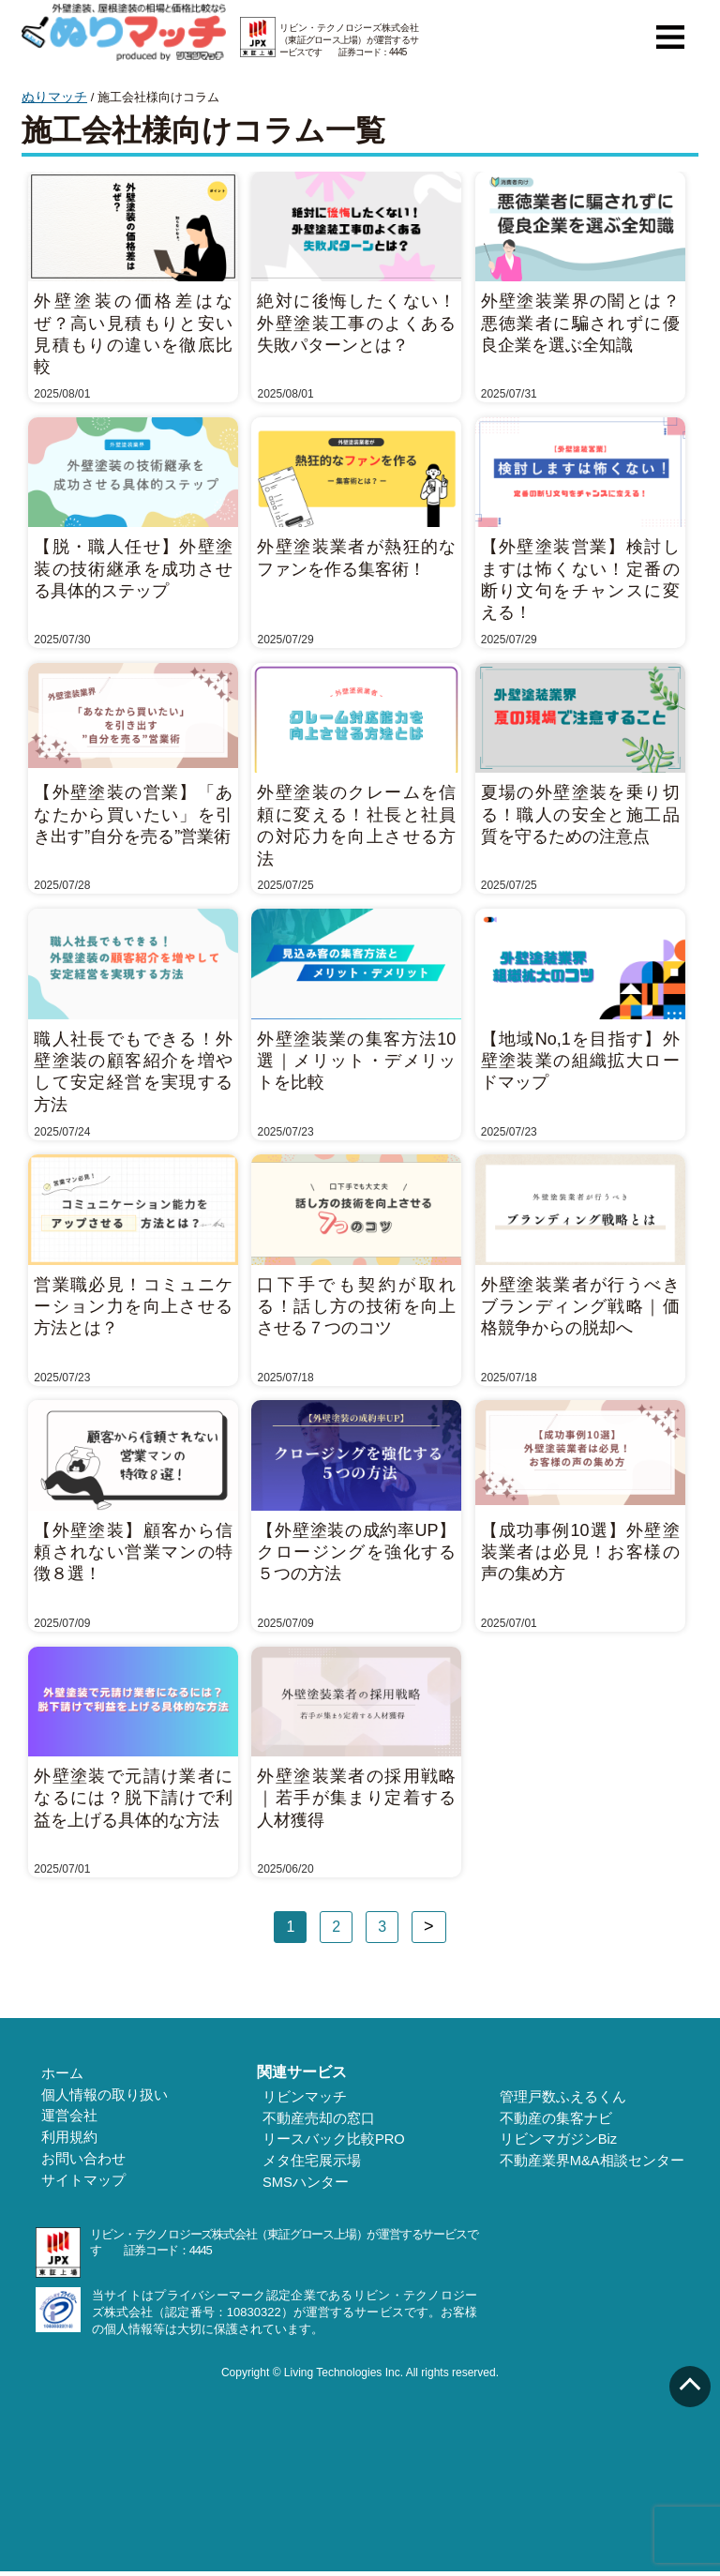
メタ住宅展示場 (312, 2163)
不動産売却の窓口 (318, 2118)
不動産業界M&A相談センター (597, 2163)
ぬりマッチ (52, 96)
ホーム (55, 2072)
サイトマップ (75, 2184)
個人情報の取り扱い (95, 2094)
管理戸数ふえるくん (570, 2095)
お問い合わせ (75, 2162)
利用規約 (62, 2139)
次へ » (429, 1926)
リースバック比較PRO (332, 2140)
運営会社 (62, 2117)
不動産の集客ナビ (563, 2118)
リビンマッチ (305, 2095)
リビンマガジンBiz (566, 2140)
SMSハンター (306, 2185)
